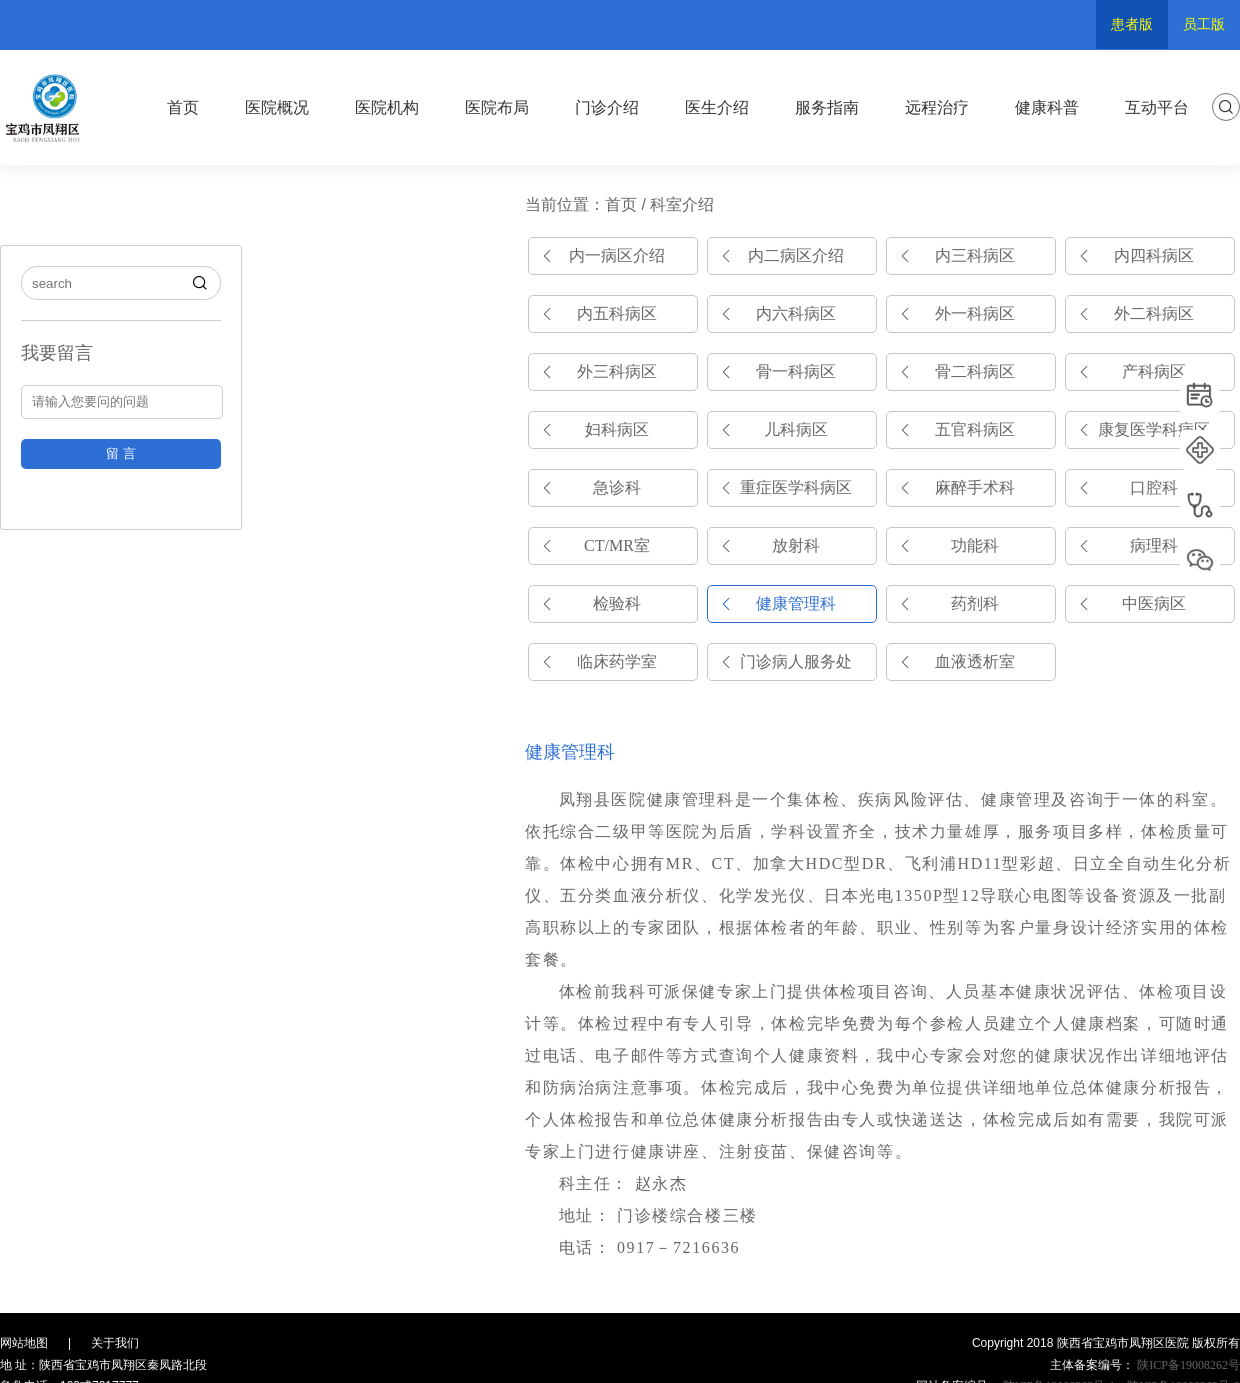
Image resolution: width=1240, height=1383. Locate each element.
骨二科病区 (975, 371)
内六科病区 (796, 313)
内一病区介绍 (617, 255)
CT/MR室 (617, 545)
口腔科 (1154, 487)
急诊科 (617, 487)
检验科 (617, 603)
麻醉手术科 (975, 487)
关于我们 (115, 1343)
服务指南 (827, 107)
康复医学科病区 (1154, 429)
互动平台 (1157, 107)
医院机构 (387, 107)
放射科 (796, 545)
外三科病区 (617, 371)
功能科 (975, 545)
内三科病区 (975, 255)
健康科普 (1047, 107)
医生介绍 (717, 107)
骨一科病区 (796, 371)
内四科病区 (1154, 255)
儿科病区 (796, 429)
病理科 (1154, 545)
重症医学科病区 (796, 487)
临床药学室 (617, 661)
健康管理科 (796, 603)
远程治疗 (937, 107)
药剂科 (975, 603)
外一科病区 (975, 313)
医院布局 (497, 107)
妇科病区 (617, 429)
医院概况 (277, 107)
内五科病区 (617, 313)
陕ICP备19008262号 (1187, 1365)
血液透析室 (975, 661)
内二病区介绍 (796, 255)
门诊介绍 (607, 107)
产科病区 (1154, 371)
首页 (183, 107)
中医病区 (1154, 603)
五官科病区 (975, 429)
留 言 (121, 453)
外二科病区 (1154, 313)
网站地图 (24, 1343)
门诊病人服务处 (796, 661)
